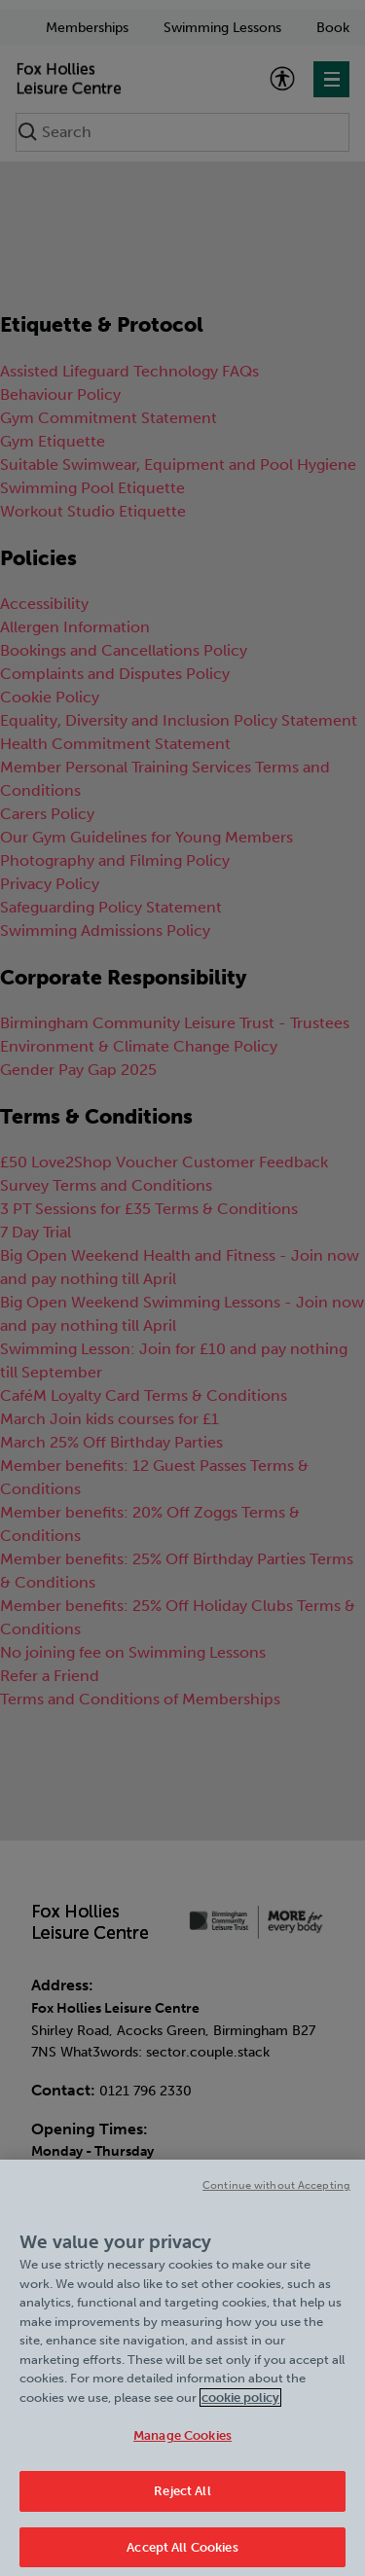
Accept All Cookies (182, 2555)
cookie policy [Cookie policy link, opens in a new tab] (240, 2405)
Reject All (182, 2498)
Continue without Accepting (276, 2194)
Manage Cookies (182, 2444)
